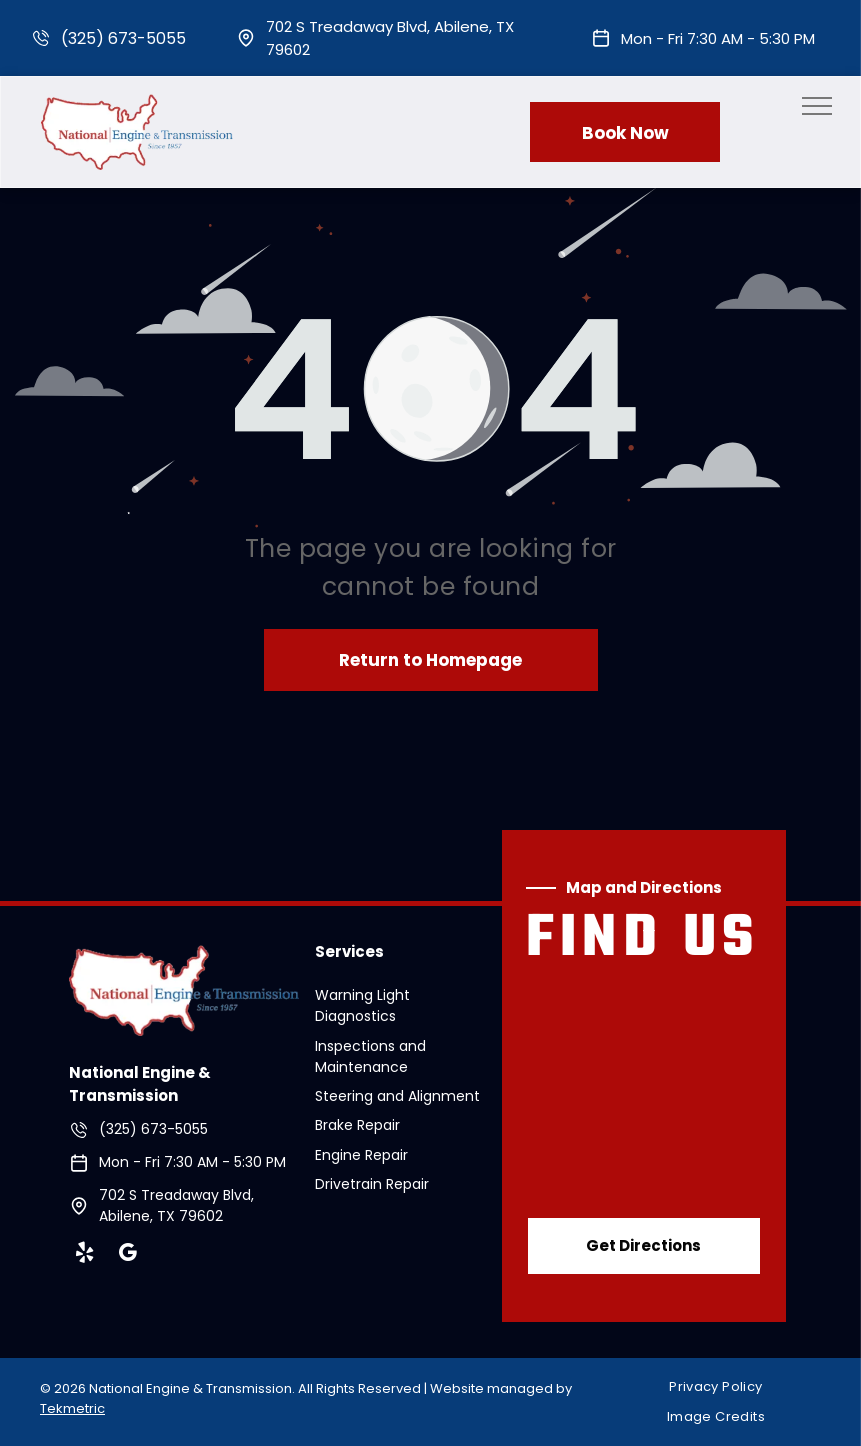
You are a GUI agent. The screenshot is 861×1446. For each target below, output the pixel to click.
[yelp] (85, 1255)
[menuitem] (723, 1387)
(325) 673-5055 (123, 38)
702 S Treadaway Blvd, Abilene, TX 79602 (176, 1205)
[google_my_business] (128, 1255)
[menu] (817, 106)
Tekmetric (72, 1408)
